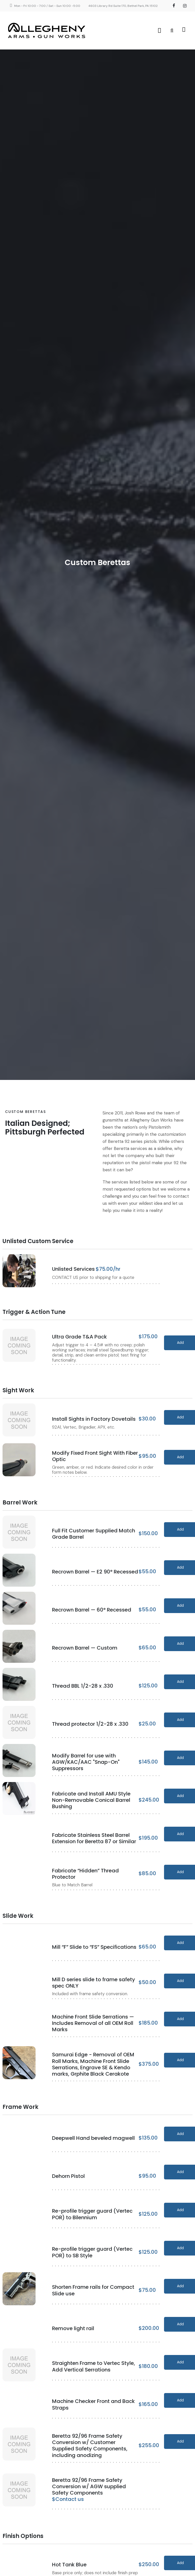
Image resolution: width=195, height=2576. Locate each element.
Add (179, 1342)
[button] (159, 30)
